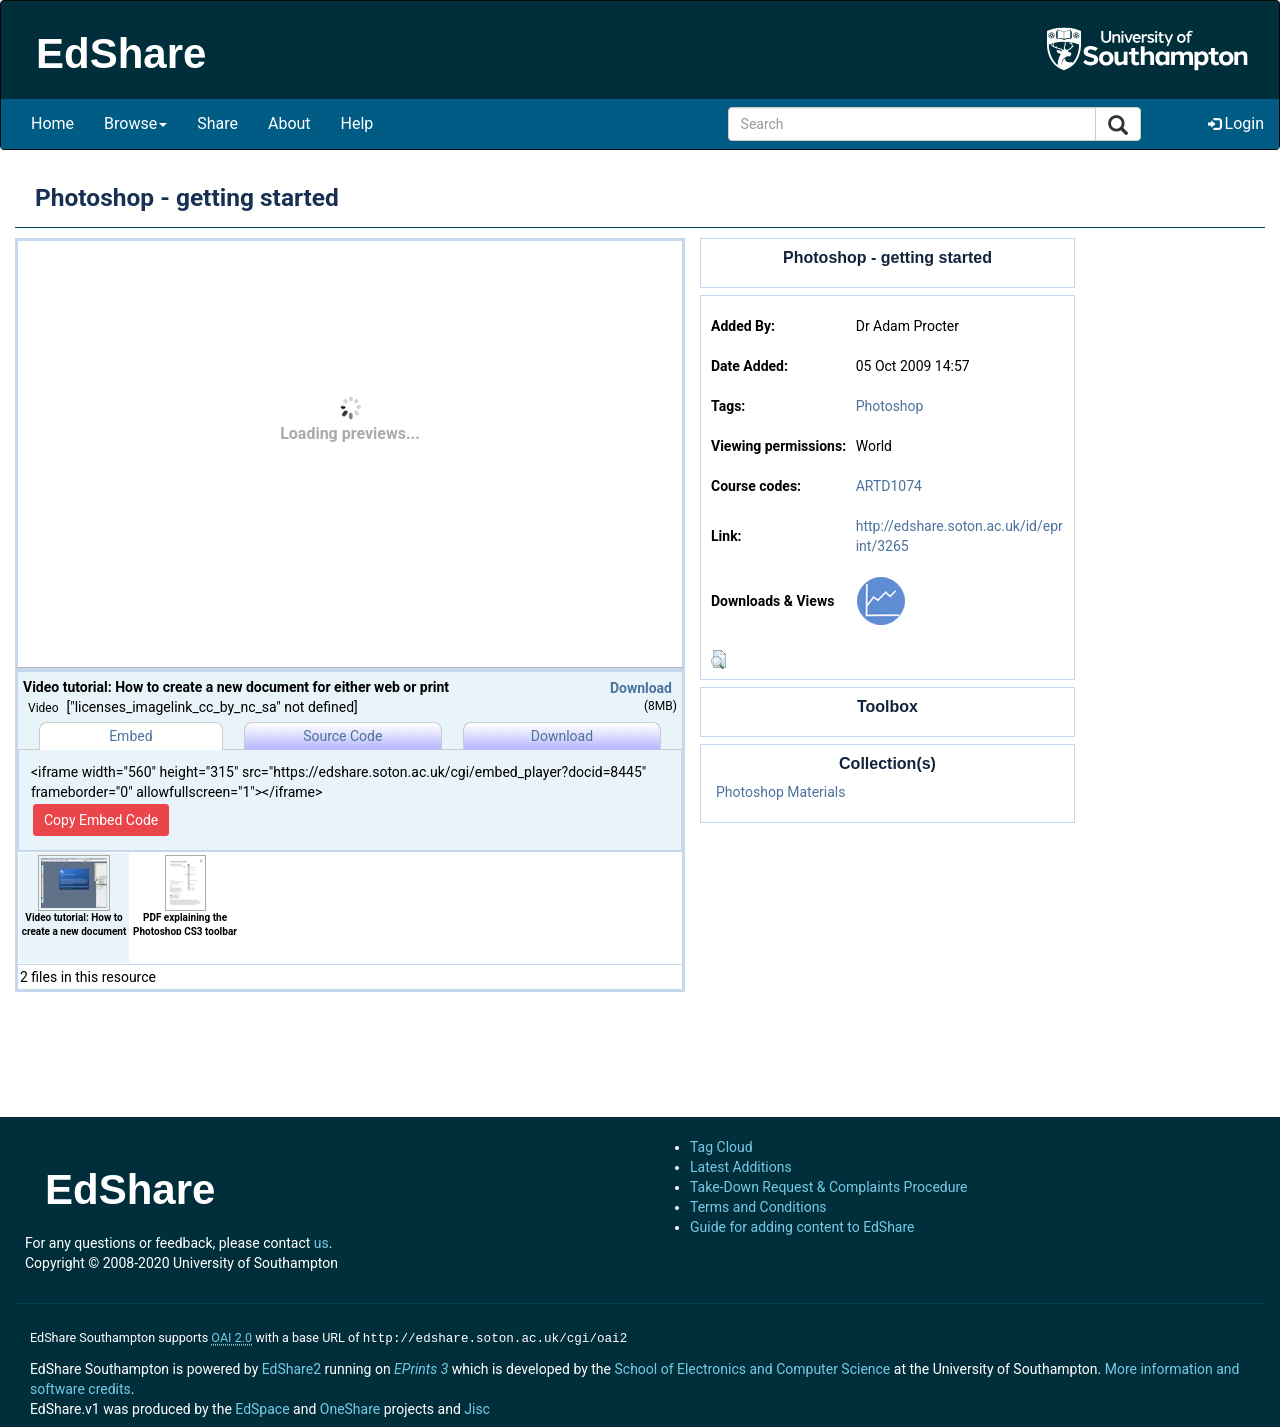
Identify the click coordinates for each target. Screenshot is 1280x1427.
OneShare (350, 1407)
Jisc (477, 1407)
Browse (135, 123)
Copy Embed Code (101, 820)
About (289, 123)
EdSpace (262, 1407)
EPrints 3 (421, 1367)
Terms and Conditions (758, 1207)
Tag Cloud (721, 1147)
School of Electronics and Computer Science (752, 1367)
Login (1236, 123)
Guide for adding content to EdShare (802, 1227)
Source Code (342, 736)
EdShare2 (291, 1367)
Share (217, 123)
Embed (130, 736)
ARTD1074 (889, 486)
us (321, 1243)
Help (357, 123)
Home (52, 123)
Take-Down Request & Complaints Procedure (828, 1187)
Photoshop (890, 406)
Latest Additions (741, 1167)
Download (641, 688)
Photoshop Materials (780, 792)
